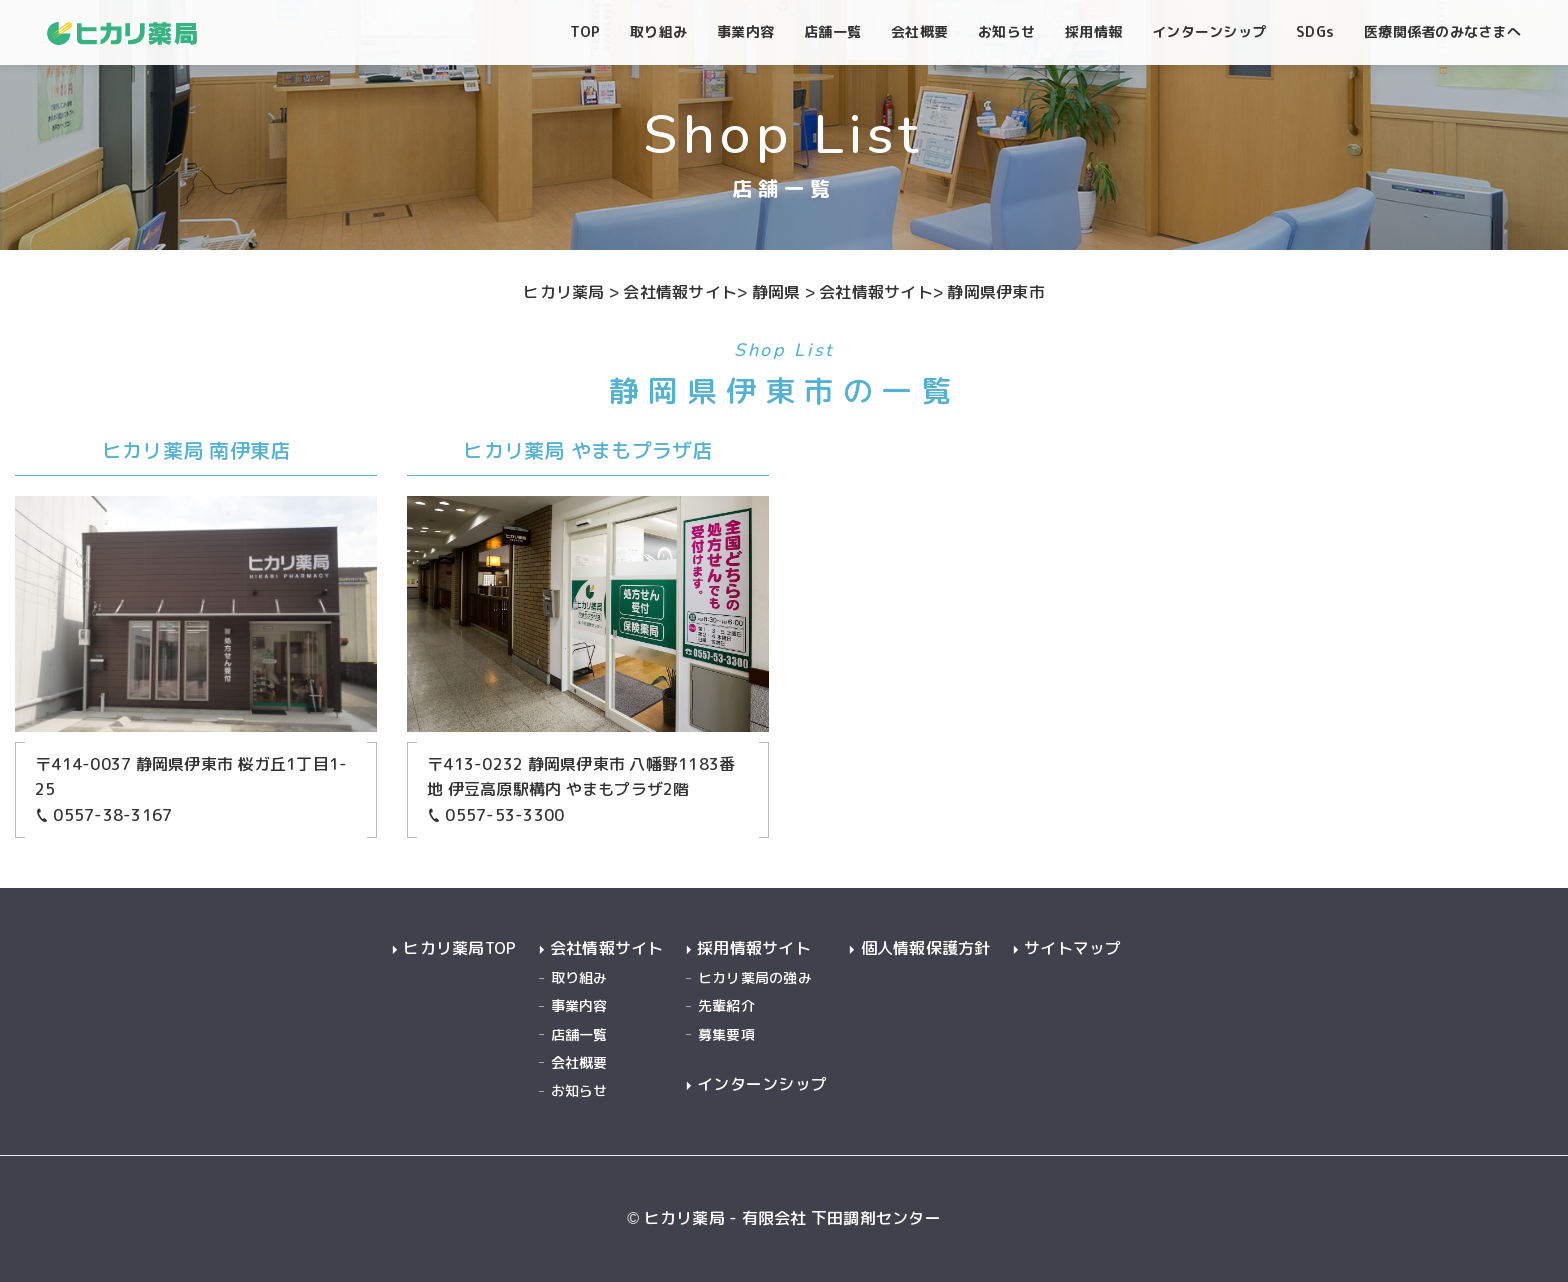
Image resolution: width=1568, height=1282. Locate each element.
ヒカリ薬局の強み (755, 977)
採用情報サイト (754, 948)
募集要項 (726, 1034)
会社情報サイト (607, 948)
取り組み (579, 977)
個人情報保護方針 (926, 948)
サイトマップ (1073, 948)
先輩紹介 (726, 1005)
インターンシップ (762, 1084)
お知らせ (579, 1090)
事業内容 (579, 1005)
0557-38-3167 (103, 815)
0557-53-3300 (495, 815)
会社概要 (579, 1062)
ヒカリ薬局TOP (459, 948)
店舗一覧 (579, 1034)
